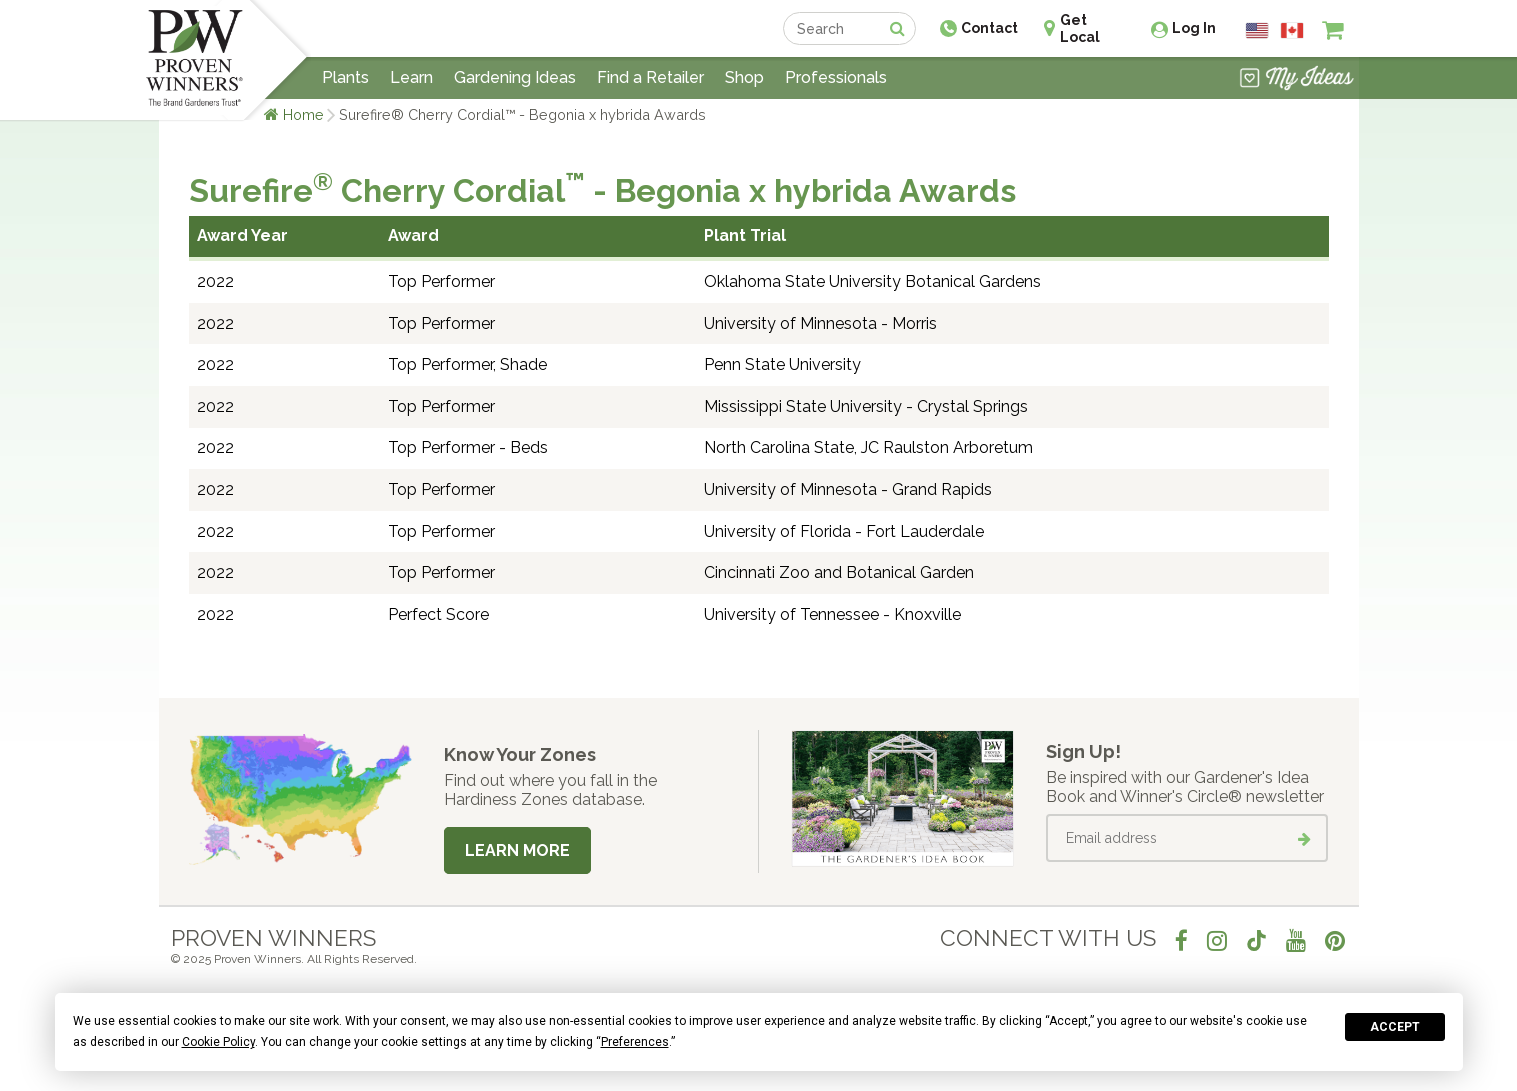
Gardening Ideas (515, 77)
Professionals (836, 77)
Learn (411, 77)
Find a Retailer (650, 77)
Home (303, 114)
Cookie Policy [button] (218, 1042)
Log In (1194, 28)
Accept (1395, 1027)
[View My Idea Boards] (1296, 80)
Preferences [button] (635, 1042)
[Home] (194, 60)
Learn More (517, 850)
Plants (345, 77)
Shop (744, 77)
